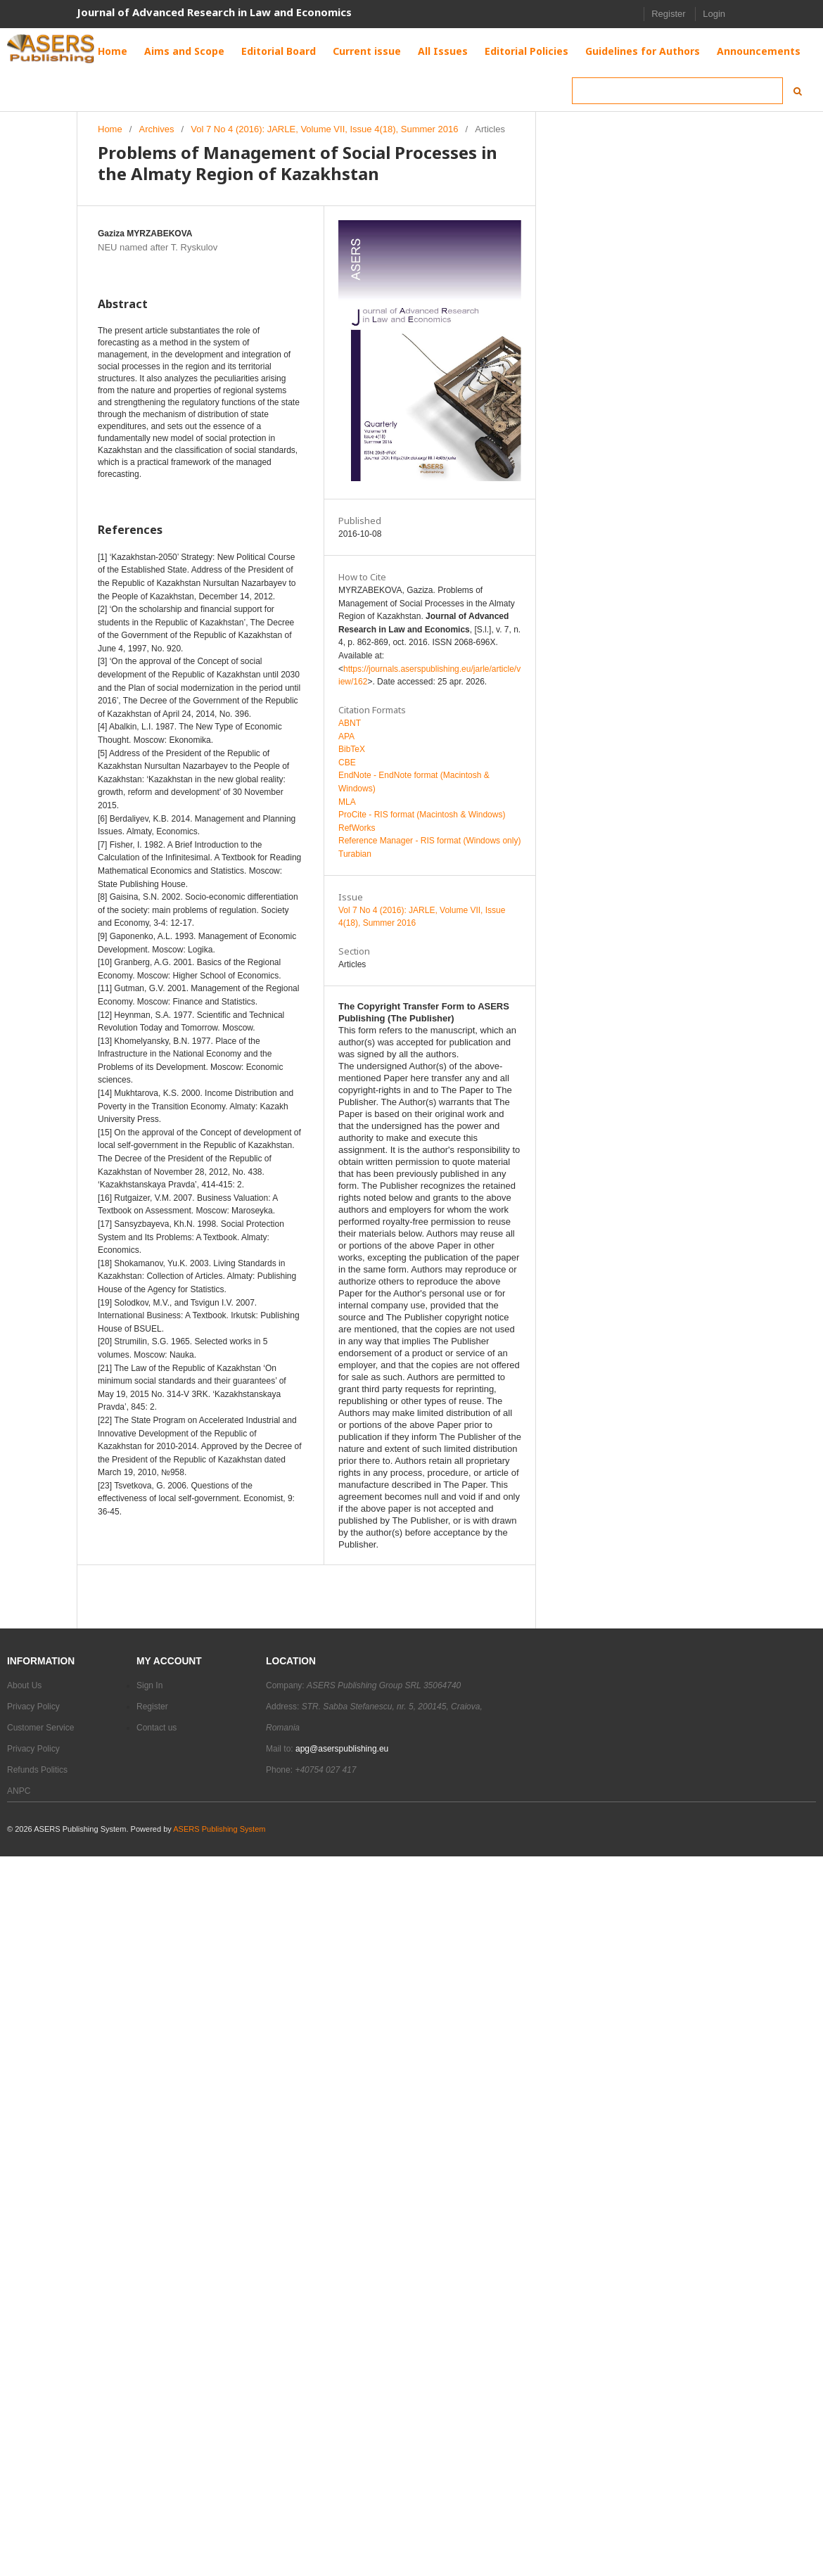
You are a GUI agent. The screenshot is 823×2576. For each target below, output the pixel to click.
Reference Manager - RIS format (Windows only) (429, 841)
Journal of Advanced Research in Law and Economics (214, 12)
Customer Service (40, 1728)
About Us (24, 1685)
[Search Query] (677, 90)
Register (668, 13)
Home (110, 129)
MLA (347, 802)
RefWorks (356, 828)
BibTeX (351, 749)
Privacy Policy (33, 1706)
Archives (156, 129)
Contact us (156, 1728)
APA (346, 736)
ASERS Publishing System (219, 1829)
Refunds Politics (37, 1770)
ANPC (18, 1791)
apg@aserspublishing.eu (341, 1749)
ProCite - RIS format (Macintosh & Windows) (421, 815)
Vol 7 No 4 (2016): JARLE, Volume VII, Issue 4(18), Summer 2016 (324, 129)
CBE (347, 762)
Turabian (354, 854)
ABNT (349, 723)
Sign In (149, 1685)
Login (714, 13)
